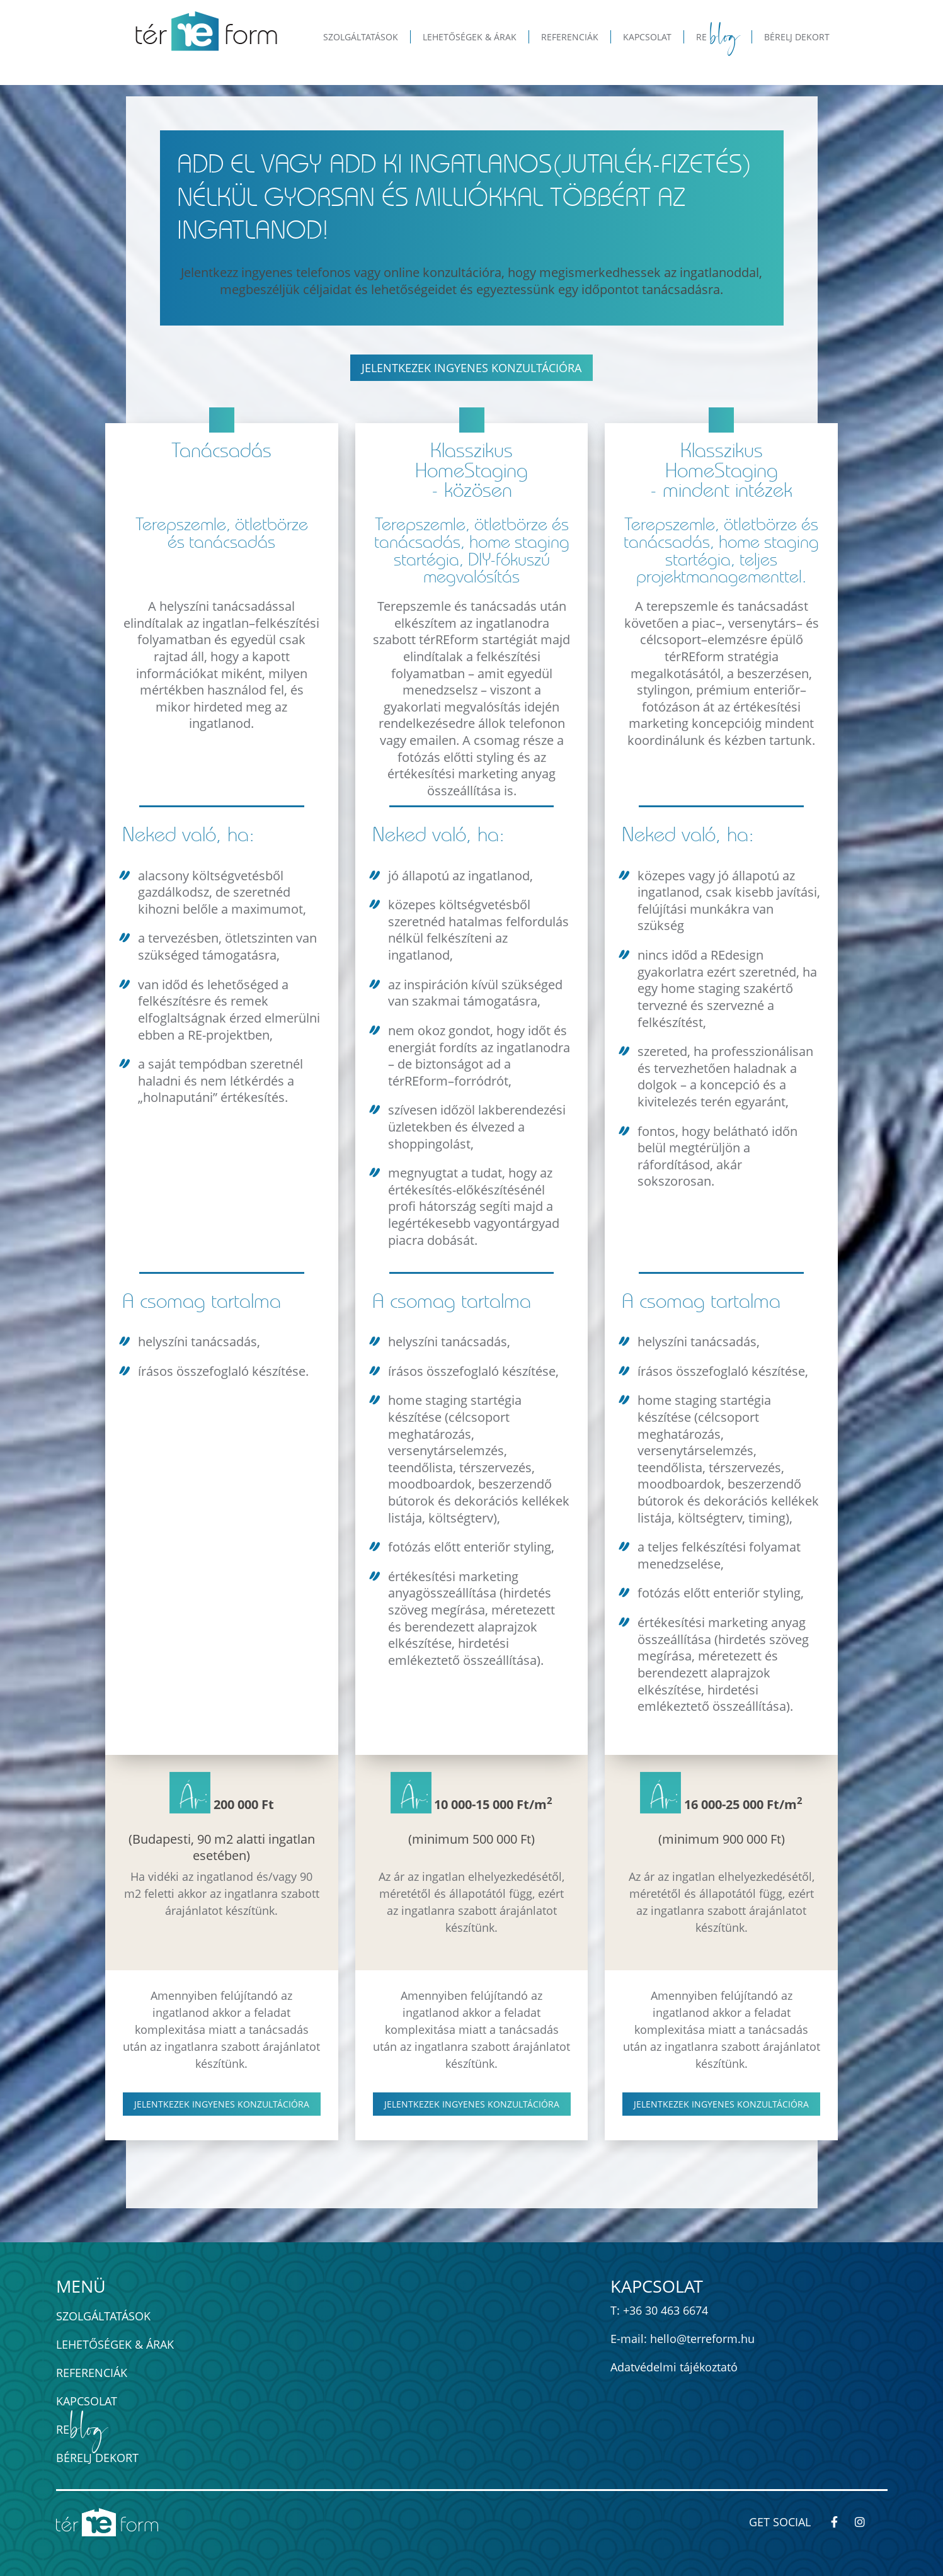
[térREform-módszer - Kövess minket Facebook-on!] (840, 2522)
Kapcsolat (86, 2401)
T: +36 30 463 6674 (659, 2310)
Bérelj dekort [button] (797, 37)
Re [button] (718, 37)
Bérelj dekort (97, 2457)
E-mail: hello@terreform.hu (682, 2338)
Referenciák (91, 2372)
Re (81, 2429)
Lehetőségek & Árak (115, 2344)
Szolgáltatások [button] (360, 37)
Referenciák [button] (569, 37)
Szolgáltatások (103, 2316)
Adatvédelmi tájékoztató (674, 2367)
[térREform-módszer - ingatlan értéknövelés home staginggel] (206, 31)
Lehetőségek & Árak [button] (470, 37)
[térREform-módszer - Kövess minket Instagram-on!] (865, 2522)
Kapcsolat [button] (647, 37)
